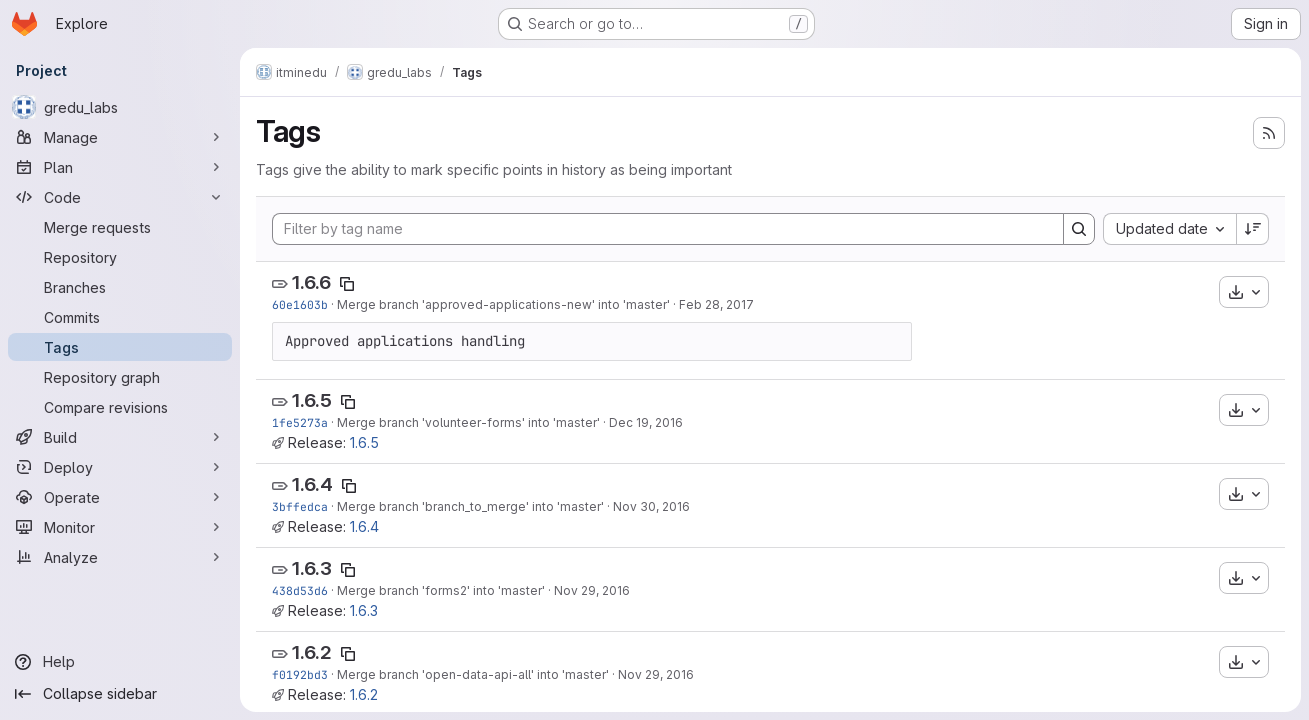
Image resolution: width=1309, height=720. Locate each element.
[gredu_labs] (120, 107)
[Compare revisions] (120, 407)
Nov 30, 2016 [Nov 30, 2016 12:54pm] (651, 506)
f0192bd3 (300, 674)
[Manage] (120, 137)
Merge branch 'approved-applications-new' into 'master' (503, 304)
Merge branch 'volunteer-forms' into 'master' (468, 422)
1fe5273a (300, 422)
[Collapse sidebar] (120, 694)
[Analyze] (120, 557)
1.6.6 (311, 282)
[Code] (120, 197)
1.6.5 (312, 400)
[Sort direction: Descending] (1253, 229)
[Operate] (120, 497)
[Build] (120, 437)
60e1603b (300, 304)
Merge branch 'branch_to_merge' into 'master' (470, 506)
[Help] (120, 662)
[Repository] (120, 257)
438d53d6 (300, 590)
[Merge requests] (120, 227)
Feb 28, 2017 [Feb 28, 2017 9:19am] (716, 304)
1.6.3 (312, 568)
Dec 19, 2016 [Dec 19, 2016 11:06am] (646, 422)
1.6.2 (312, 652)
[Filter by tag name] (668, 229)
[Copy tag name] (347, 284)
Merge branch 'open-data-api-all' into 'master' (473, 674)
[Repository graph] (120, 377)
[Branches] (120, 287)
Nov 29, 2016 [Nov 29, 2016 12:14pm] (656, 674)
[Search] (1079, 229)
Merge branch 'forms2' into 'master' (441, 590)
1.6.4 (312, 484)
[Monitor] (120, 527)
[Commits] (120, 317)
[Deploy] (120, 467)
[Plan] (120, 167)
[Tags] (120, 347)
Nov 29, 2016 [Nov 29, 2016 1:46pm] (592, 590)
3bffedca (300, 506)
